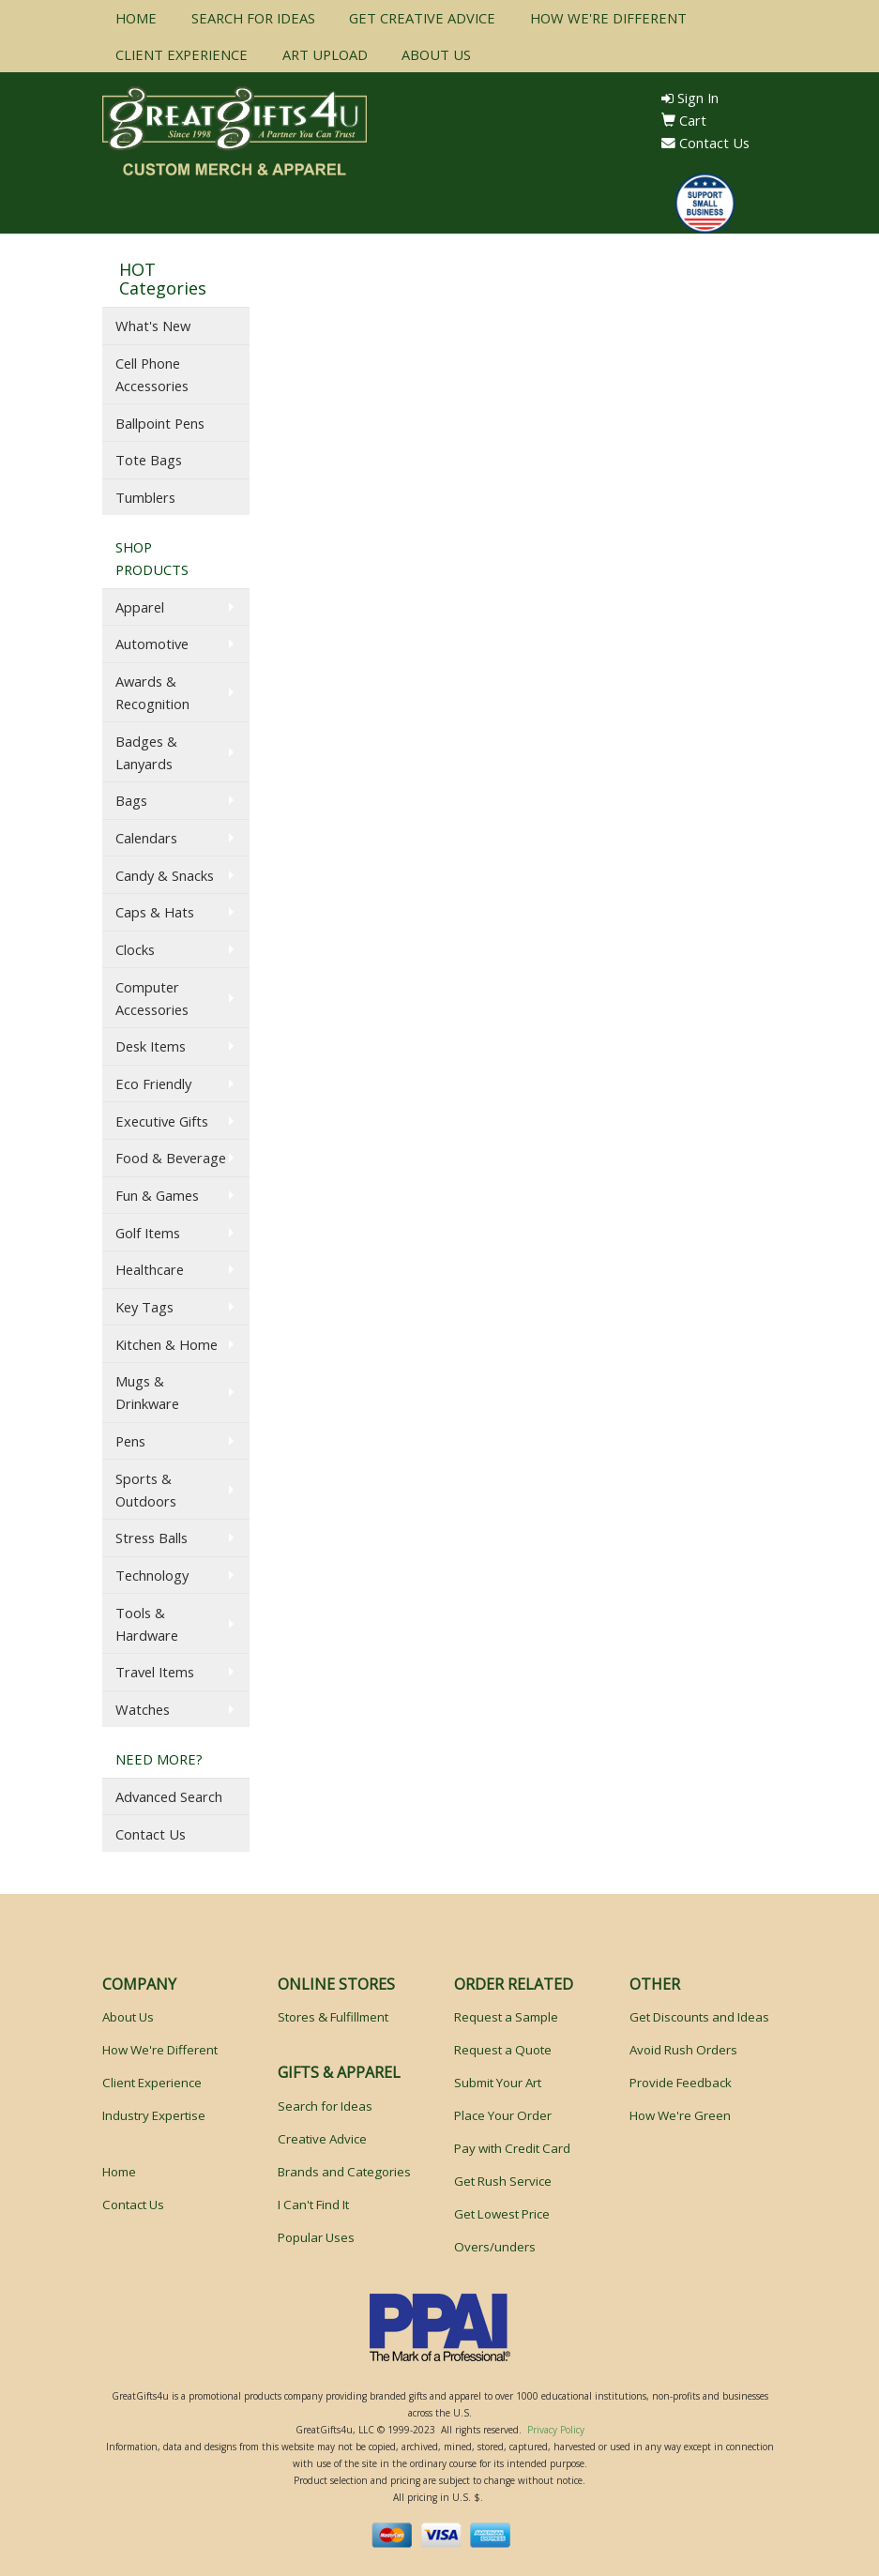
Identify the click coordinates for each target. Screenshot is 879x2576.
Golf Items (147, 1232)
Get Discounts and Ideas (699, 2016)
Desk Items (150, 1046)
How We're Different (160, 2049)
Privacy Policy (555, 2429)
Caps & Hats (154, 911)
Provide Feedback (680, 2082)
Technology (152, 1575)
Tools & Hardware (146, 1623)
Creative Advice (322, 2138)
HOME (136, 17)
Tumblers (145, 497)
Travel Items (154, 1671)
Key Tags (144, 1306)
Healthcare (149, 1269)
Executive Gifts (161, 1121)
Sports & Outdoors (145, 1489)
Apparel (139, 607)
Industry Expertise (153, 2115)
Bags (131, 800)
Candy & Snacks (164, 875)
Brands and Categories (344, 2171)
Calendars (146, 837)
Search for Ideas (325, 2106)
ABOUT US (436, 54)
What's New (152, 325)
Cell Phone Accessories (152, 374)
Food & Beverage (170, 1157)
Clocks (135, 949)
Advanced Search (168, 1796)
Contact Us (705, 142)
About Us (128, 2016)
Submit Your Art (497, 2082)
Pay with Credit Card (512, 2148)
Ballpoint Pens (160, 423)
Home (119, 2171)
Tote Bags (148, 459)
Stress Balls (151, 1537)
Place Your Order (503, 2115)
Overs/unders (495, 2246)
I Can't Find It (313, 2204)
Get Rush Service (503, 2181)
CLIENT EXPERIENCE (181, 54)
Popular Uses (316, 2237)
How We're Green (680, 2115)
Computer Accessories (152, 998)
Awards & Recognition (152, 692)
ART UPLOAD (325, 54)
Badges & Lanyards (146, 752)
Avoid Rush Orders (683, 2049)
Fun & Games (157, 1195)
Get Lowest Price (502, 2213)
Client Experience (152, 2082)
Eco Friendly (153, 1083)
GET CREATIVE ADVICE (422, 17)
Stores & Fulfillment (333, 2016)
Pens (130, 1441)
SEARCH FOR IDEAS (253, 17)
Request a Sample (506, 2016)
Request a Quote (503, 2049)
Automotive (152, 643)
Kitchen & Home (166, 1344)
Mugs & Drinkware (147, 1392)
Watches (142, 1709)
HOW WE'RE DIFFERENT (608, 17)
